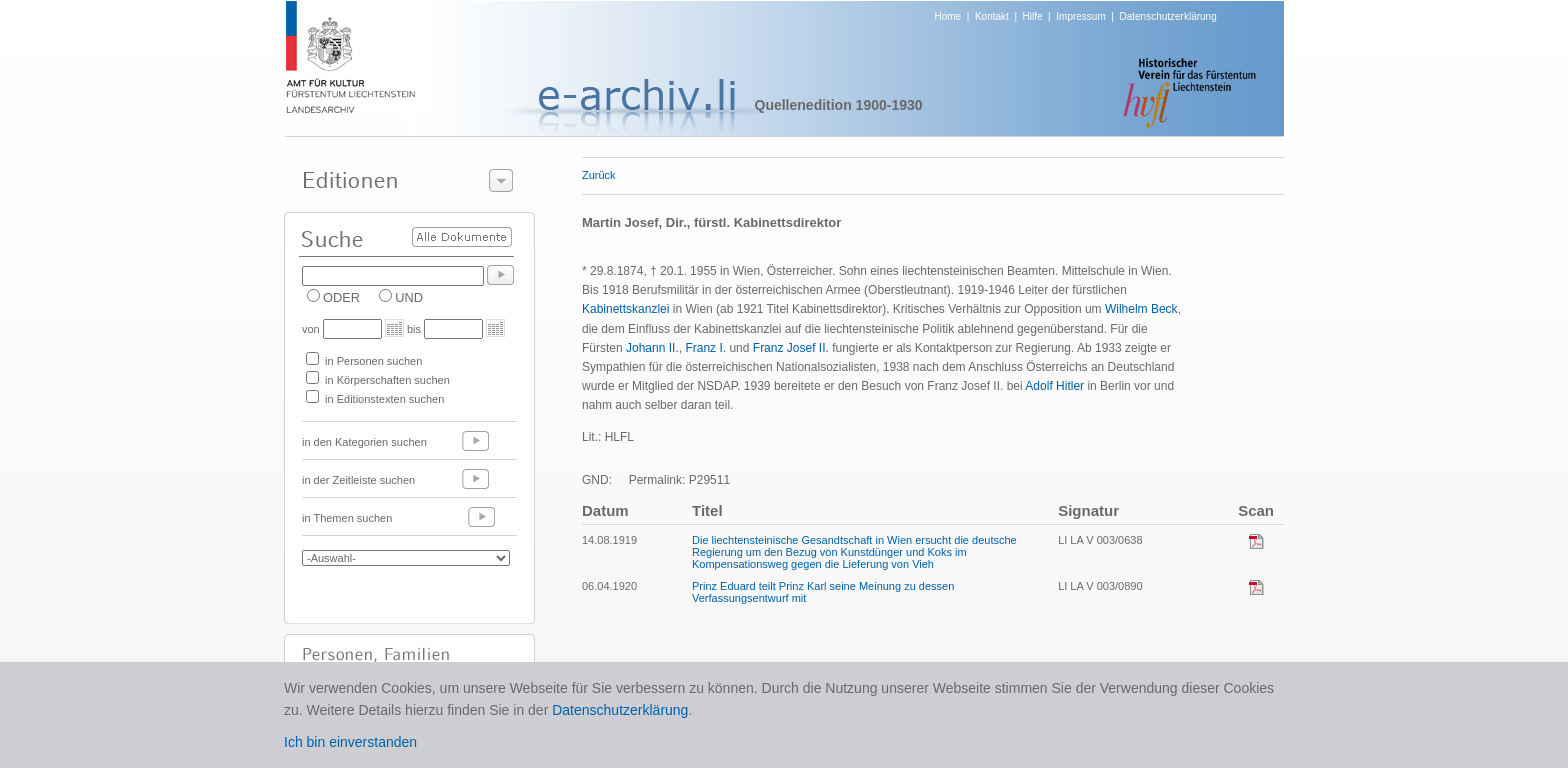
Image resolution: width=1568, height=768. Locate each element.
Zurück (599, 175)
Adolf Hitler (1054, 386)
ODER (341, 297)
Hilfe (1033, 16)
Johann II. (652, 348)
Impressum (1080, 16)
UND (409, 297)
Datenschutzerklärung (1167, 16)
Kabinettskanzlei (625, 309)
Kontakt (992, 16)
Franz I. (705, 348)
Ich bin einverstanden (350, 742)
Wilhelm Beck (1141, 309)
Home (948, 16)
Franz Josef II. (791, 348)
